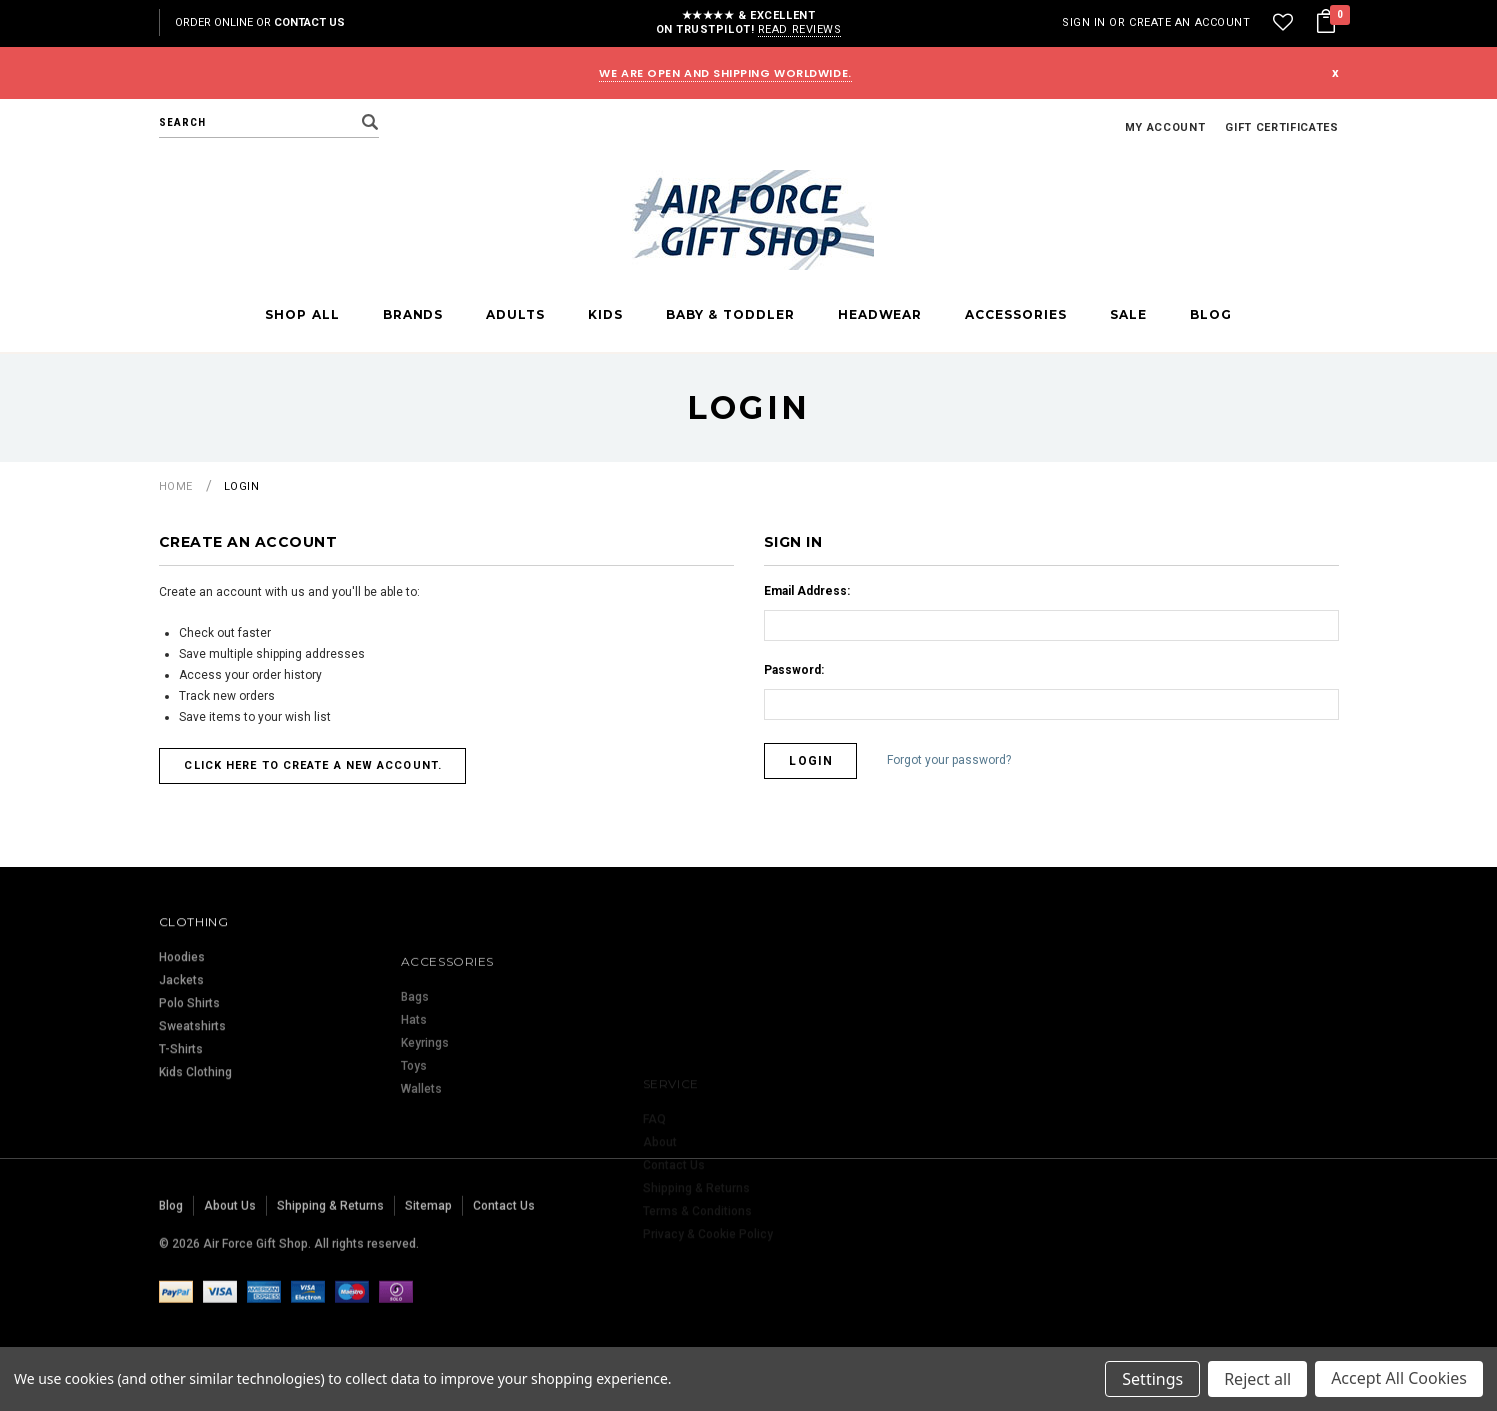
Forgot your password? (950, 760)
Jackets (181, 1069)
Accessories (1016, 315)
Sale (1128, 315)
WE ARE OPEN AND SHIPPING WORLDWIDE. (725, 73)
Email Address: (807, 591)
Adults (515, 315)
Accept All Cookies (1399, 1379)
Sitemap (428, 1270)
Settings (1152, 1379)
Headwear (880, 315)
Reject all (1257, 1379)
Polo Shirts (189, 1092)
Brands (413, 315)
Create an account (1189, 22)
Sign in (1084, 22)
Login (242, 486)
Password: (794, 670)
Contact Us (309, 22)
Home (176, 486)
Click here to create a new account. (314, 765)
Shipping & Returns (330, 1270)
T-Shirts (181, 1138)
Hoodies (182, 1046)
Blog (1211, 315)
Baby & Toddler (730, 315)
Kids (605, 315)
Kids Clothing (195, 1161)
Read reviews (800, 29)
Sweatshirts (192, 1115)
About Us (230, 1270)
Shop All (302, 315)
